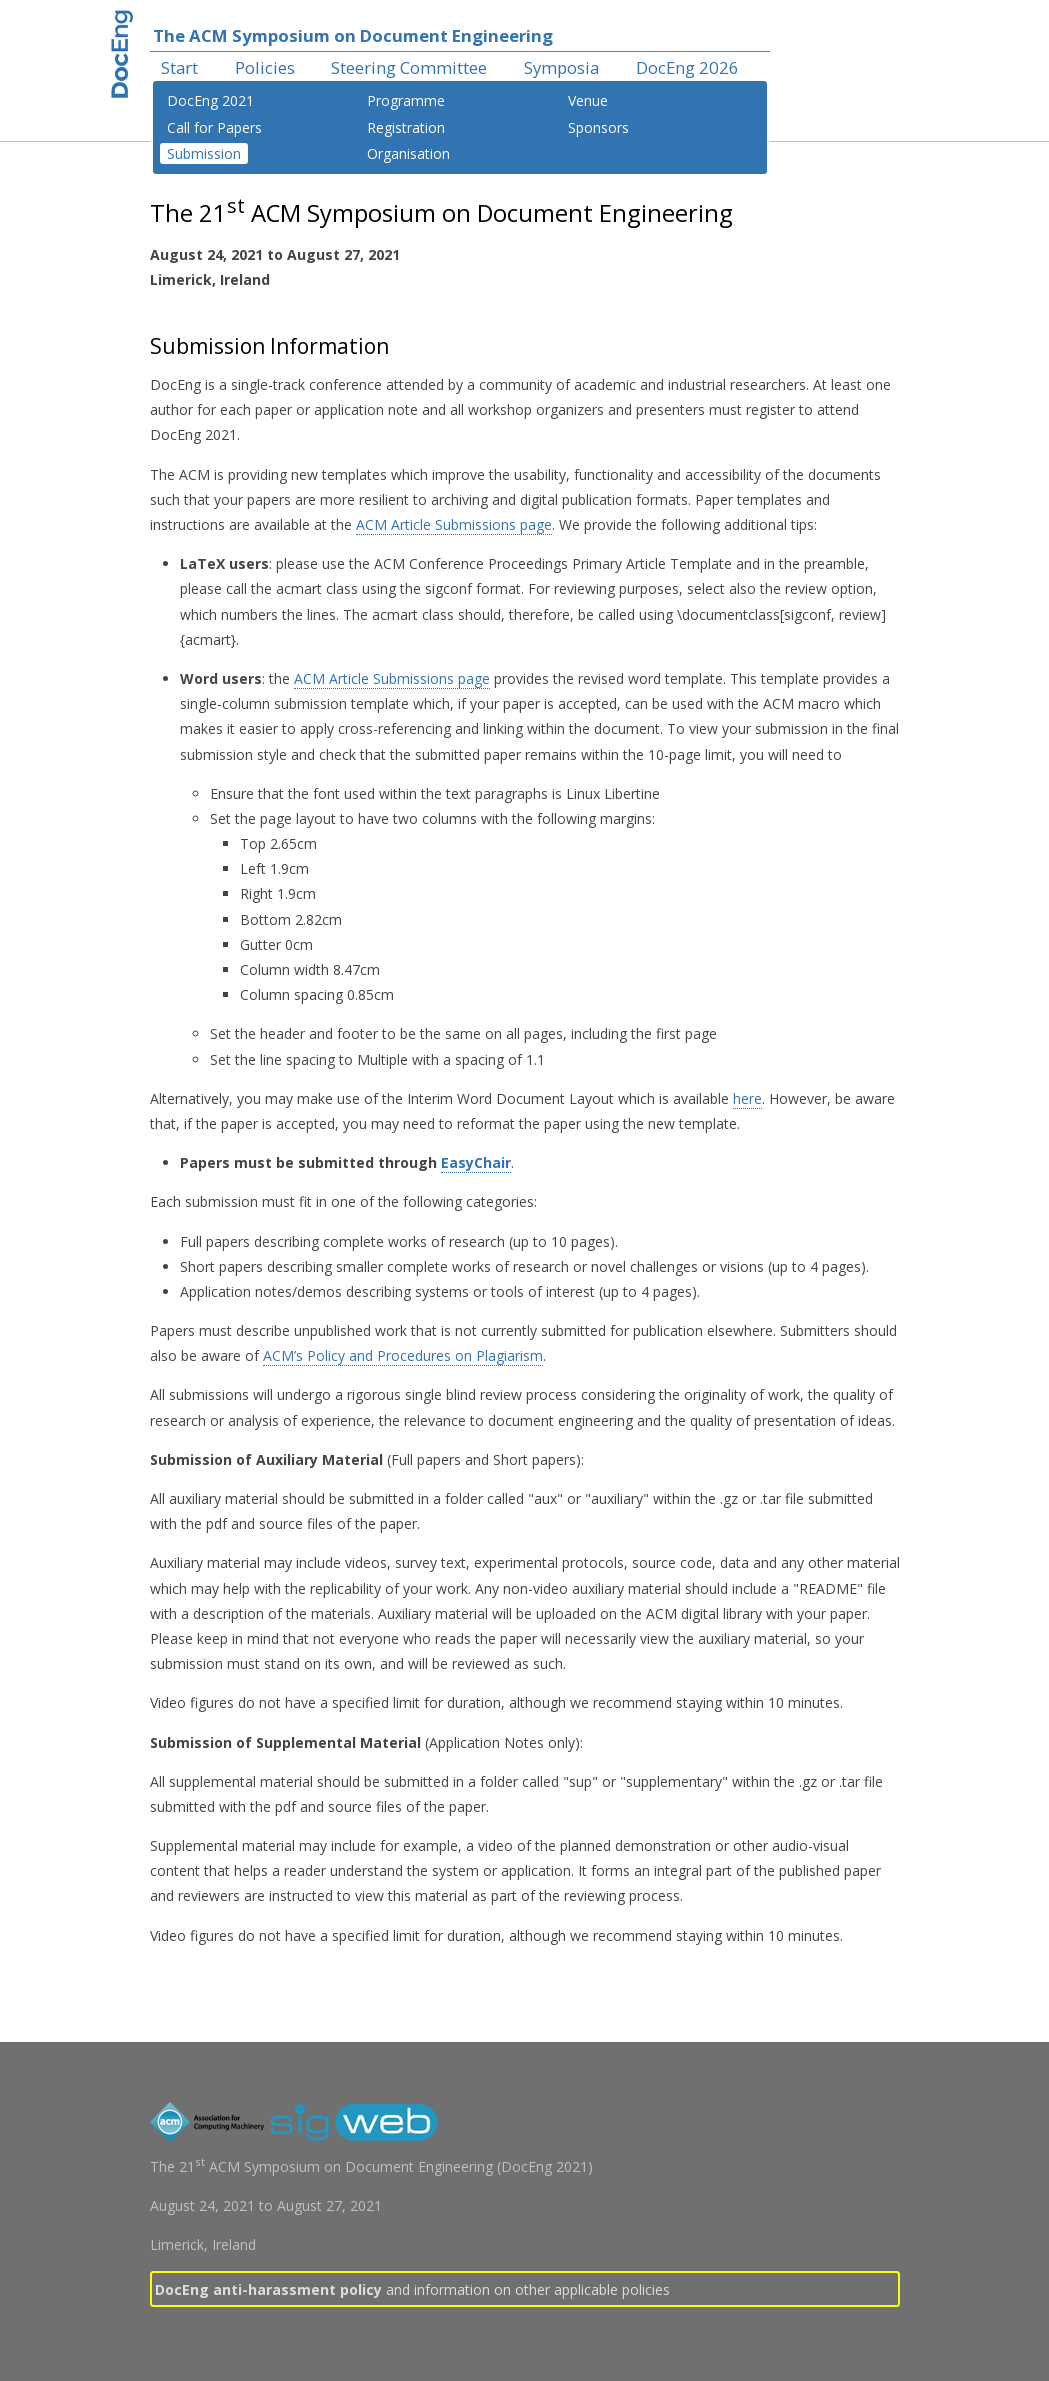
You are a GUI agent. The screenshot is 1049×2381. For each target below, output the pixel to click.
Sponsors (598, 127)
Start (179, 67)
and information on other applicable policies (412, 2289)
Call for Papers (214, 127)
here (747, 1098)
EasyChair (476, 1162)
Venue (588, 100)
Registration (406, 127)
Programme (406, 100)
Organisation (408, 153)
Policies (265, 67)
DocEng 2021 (210, 100)
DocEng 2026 (687, 67)
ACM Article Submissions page (454, 524)
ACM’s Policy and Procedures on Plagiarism (403, 1355)
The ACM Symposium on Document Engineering (353, 35)
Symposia (561, 67)
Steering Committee (409, 67)
